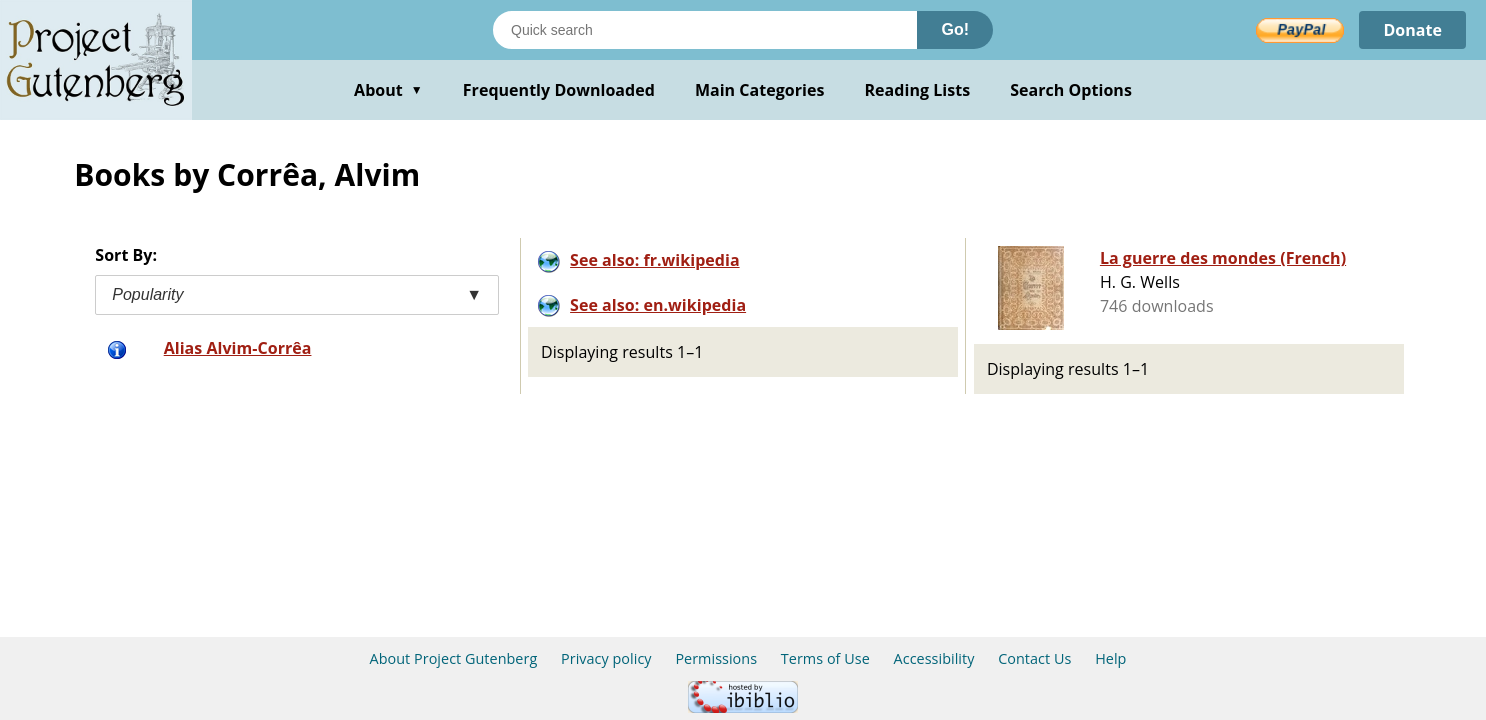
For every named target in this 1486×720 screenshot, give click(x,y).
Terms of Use (825, 658)
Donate (1412, 30)
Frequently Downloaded (559, 90)
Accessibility (934, 658)
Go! (955, 29)
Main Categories (760, 90)
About (388, 90)
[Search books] (705, 30)
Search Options (1071, 90)
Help (1110, 658)
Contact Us (1034, 658)
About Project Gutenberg (454, 658)
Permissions (716, 658)
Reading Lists (918, 90)
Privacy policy (606, 658)
